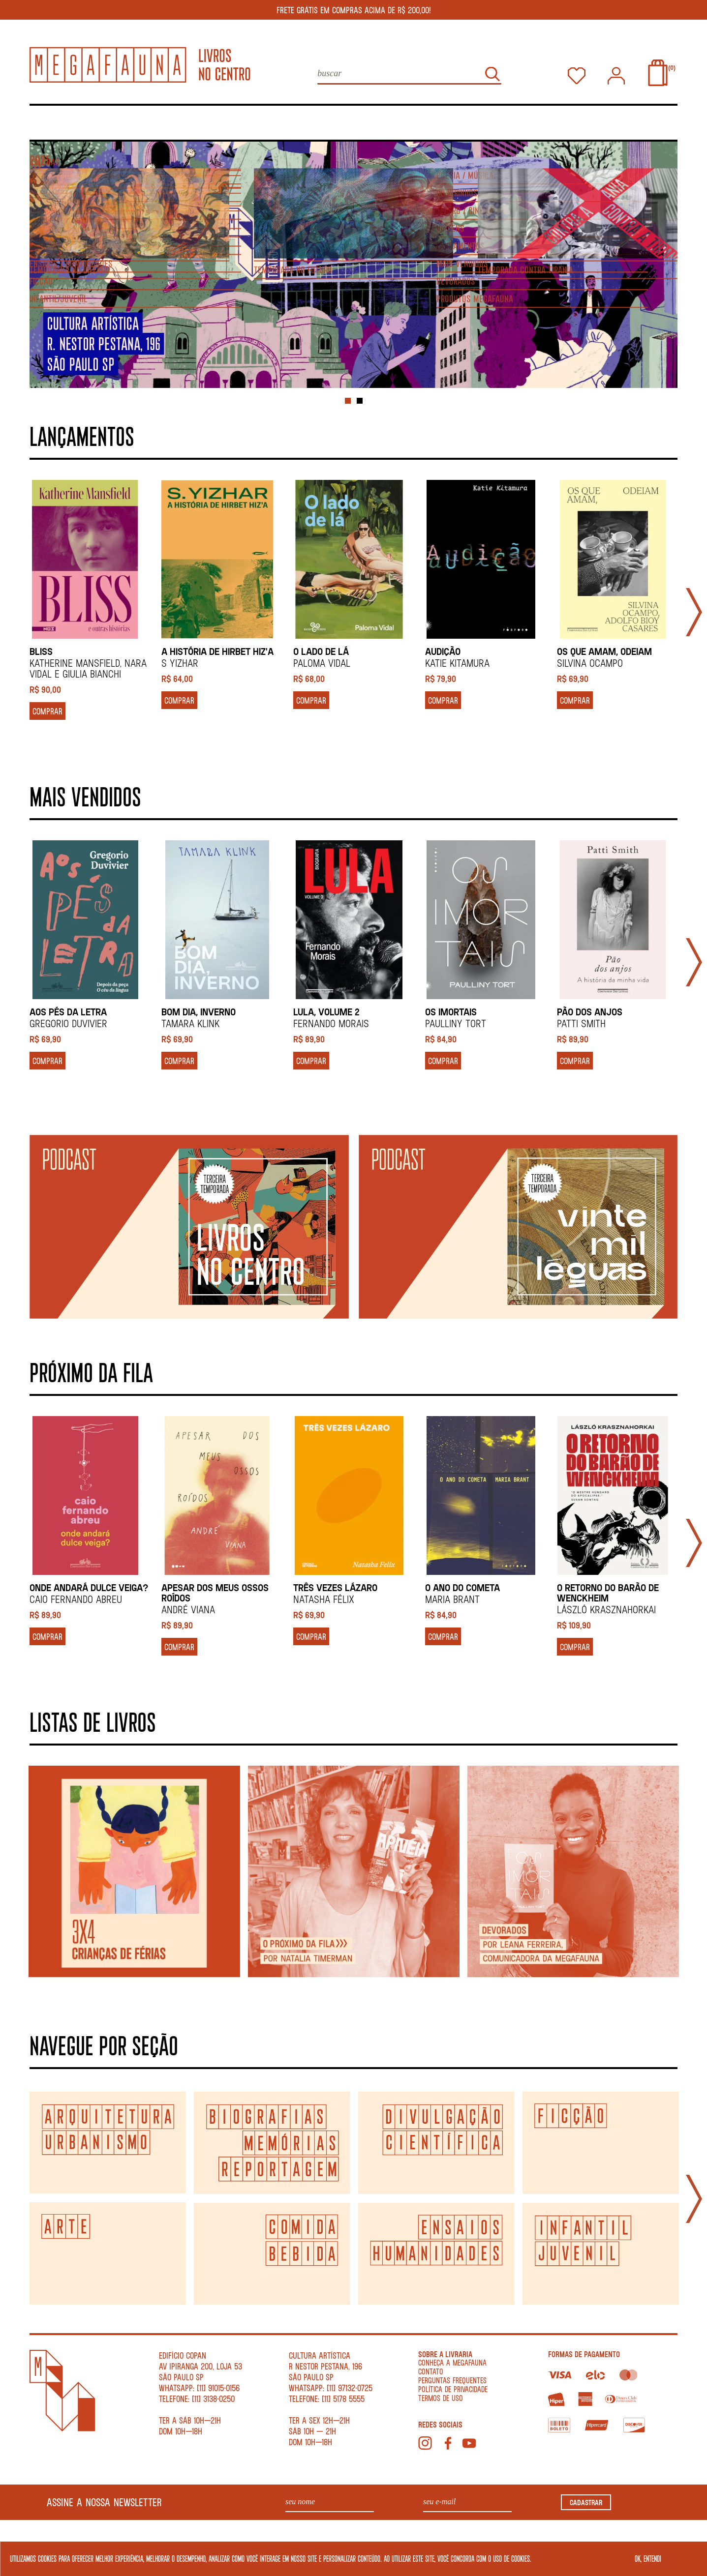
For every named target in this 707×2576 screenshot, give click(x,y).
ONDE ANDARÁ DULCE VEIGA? (89, 1583)
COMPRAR (47, 707)
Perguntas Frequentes (452, 2376)
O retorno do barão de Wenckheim (608, 1588)
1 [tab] (348, 397)
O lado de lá (321, 647)
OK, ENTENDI (648, 2558)
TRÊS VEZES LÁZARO (335, 1583)
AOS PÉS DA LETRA (68, 1008)
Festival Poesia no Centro (515, 120)
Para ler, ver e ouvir (355, 120)
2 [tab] (360, 397)
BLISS (41, 647)
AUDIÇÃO (443, 647)
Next (694, 608)
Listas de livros (220, 120)
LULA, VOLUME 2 (326, 1008)
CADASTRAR (586, 2498)
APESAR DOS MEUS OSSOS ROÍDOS (215, 1588)
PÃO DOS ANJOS (589, 1008)
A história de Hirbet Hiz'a (217, 647)
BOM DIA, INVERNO (198, 1008)
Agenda (120, 120)
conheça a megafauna (452, 2358)
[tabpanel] (353, 261)
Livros (45, 120)
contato (430, 2367)
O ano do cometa (462, 1583)
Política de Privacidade (453, 2385)
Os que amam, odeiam (604, 647)
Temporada (649, 120)
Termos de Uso (440, 2393)
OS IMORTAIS (451, 1008)
